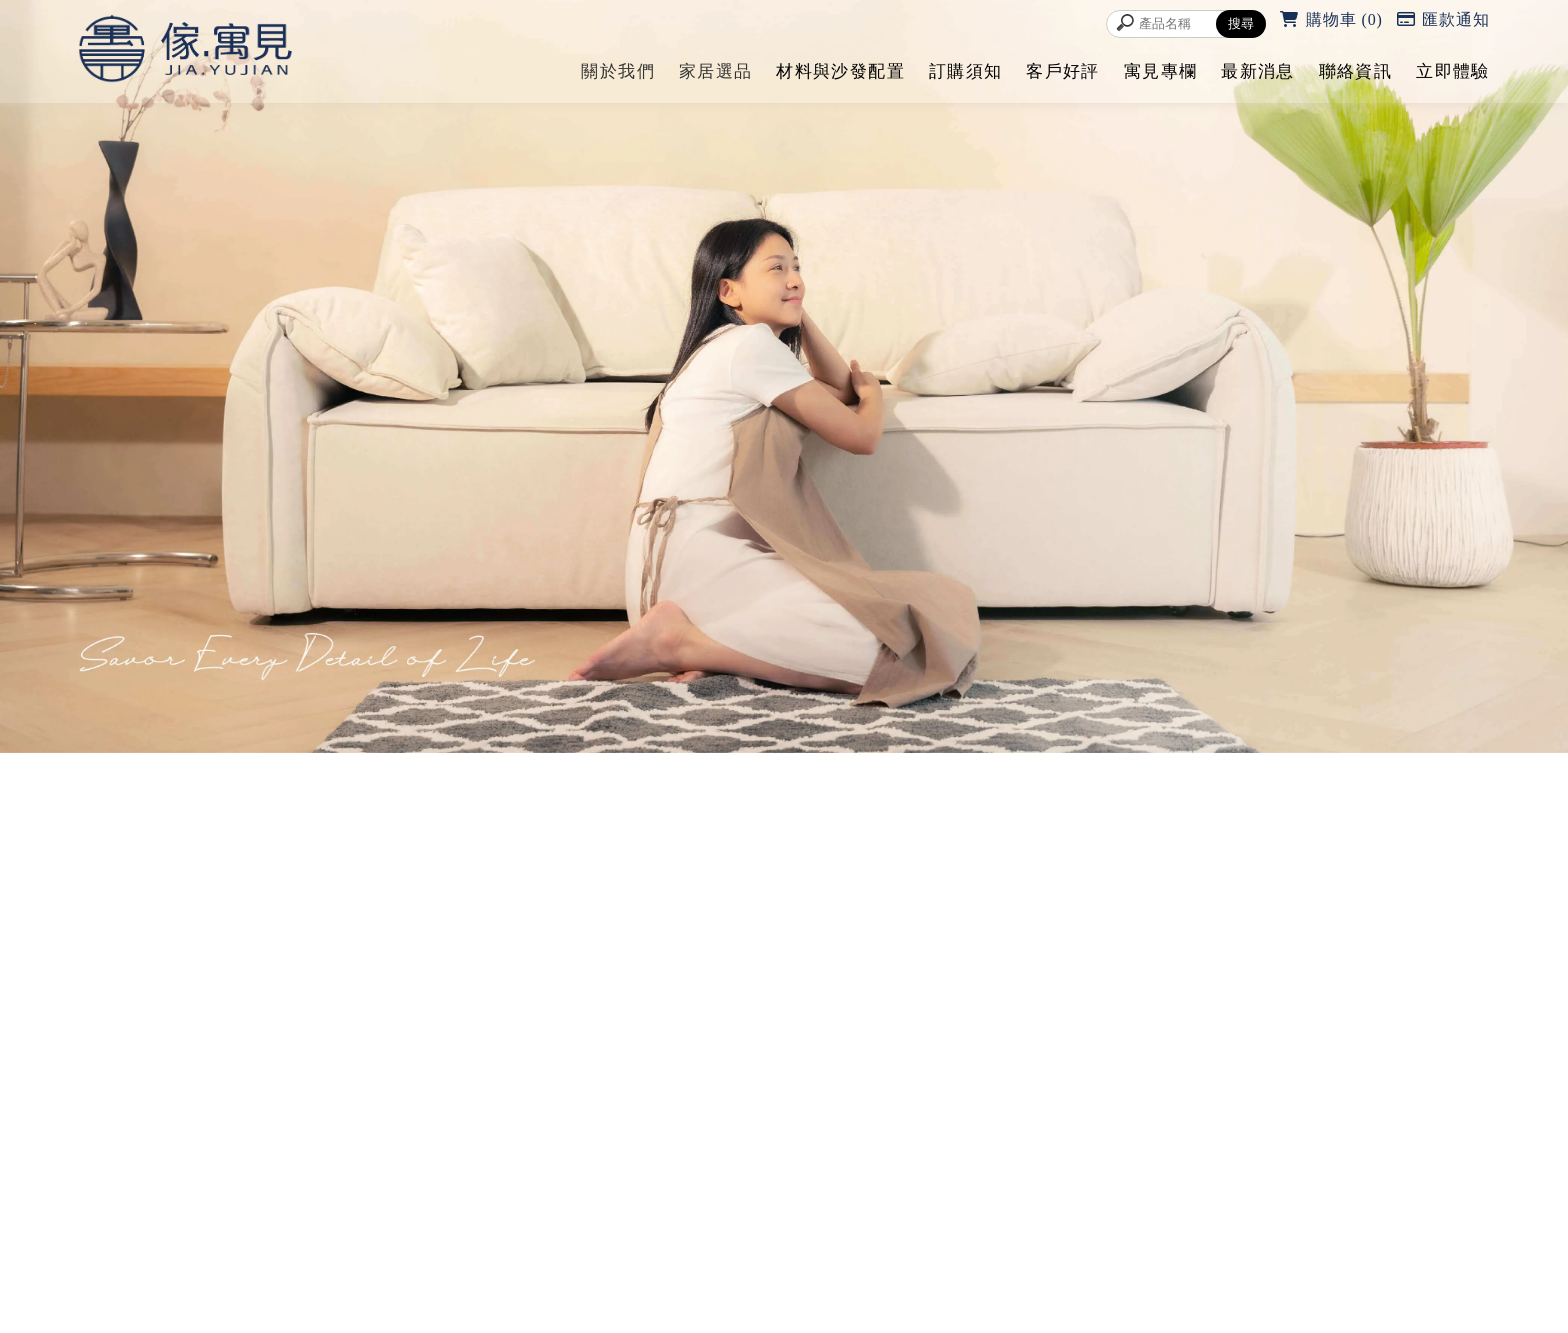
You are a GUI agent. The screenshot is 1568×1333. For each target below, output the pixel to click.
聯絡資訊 (1355, 71)
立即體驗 (1452, 71)
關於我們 (617, 71)
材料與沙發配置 (840, 71)
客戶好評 (1062, 71)
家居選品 (715, 71)
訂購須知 (965, 71)
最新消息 (1257, 71)
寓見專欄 (1160, 71)
